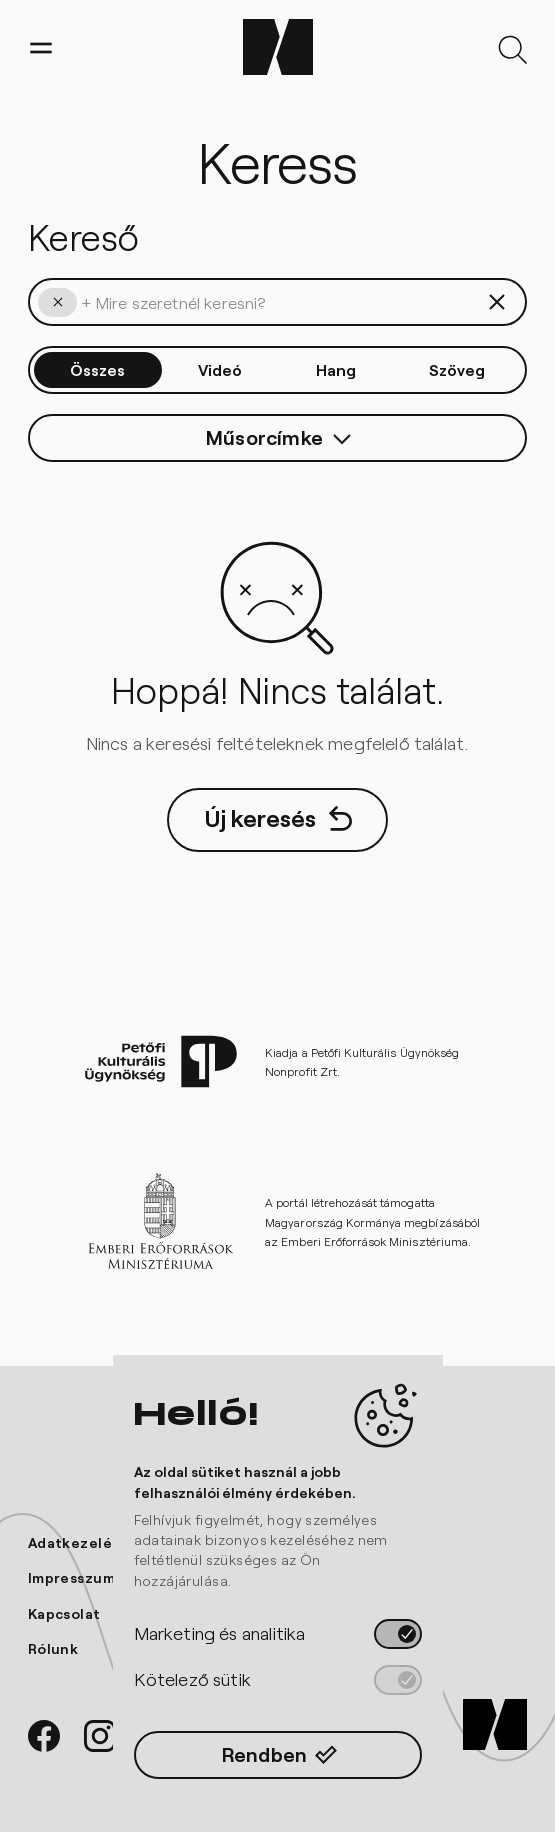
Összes (97, 369)
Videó (220, 369)
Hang (336, 369)
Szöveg (457, 369)
